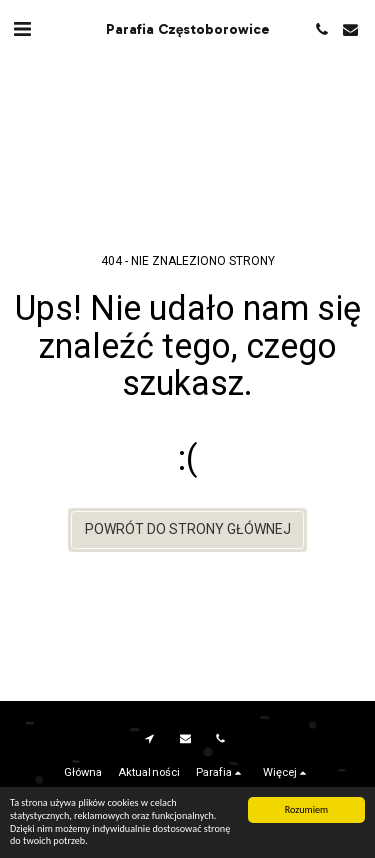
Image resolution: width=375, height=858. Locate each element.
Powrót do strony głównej (188, 529)
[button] (22, 29)
